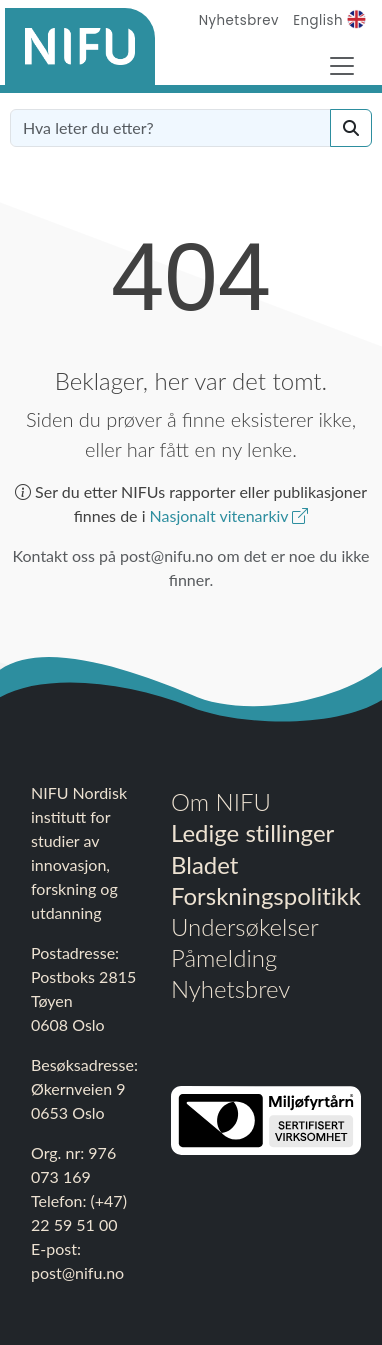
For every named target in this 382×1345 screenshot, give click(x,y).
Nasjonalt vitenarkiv (229, 515)
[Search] (351, 128)
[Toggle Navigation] (342, 66)
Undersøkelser (245, 926)
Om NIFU (221, 801)
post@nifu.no (77, 1272)
